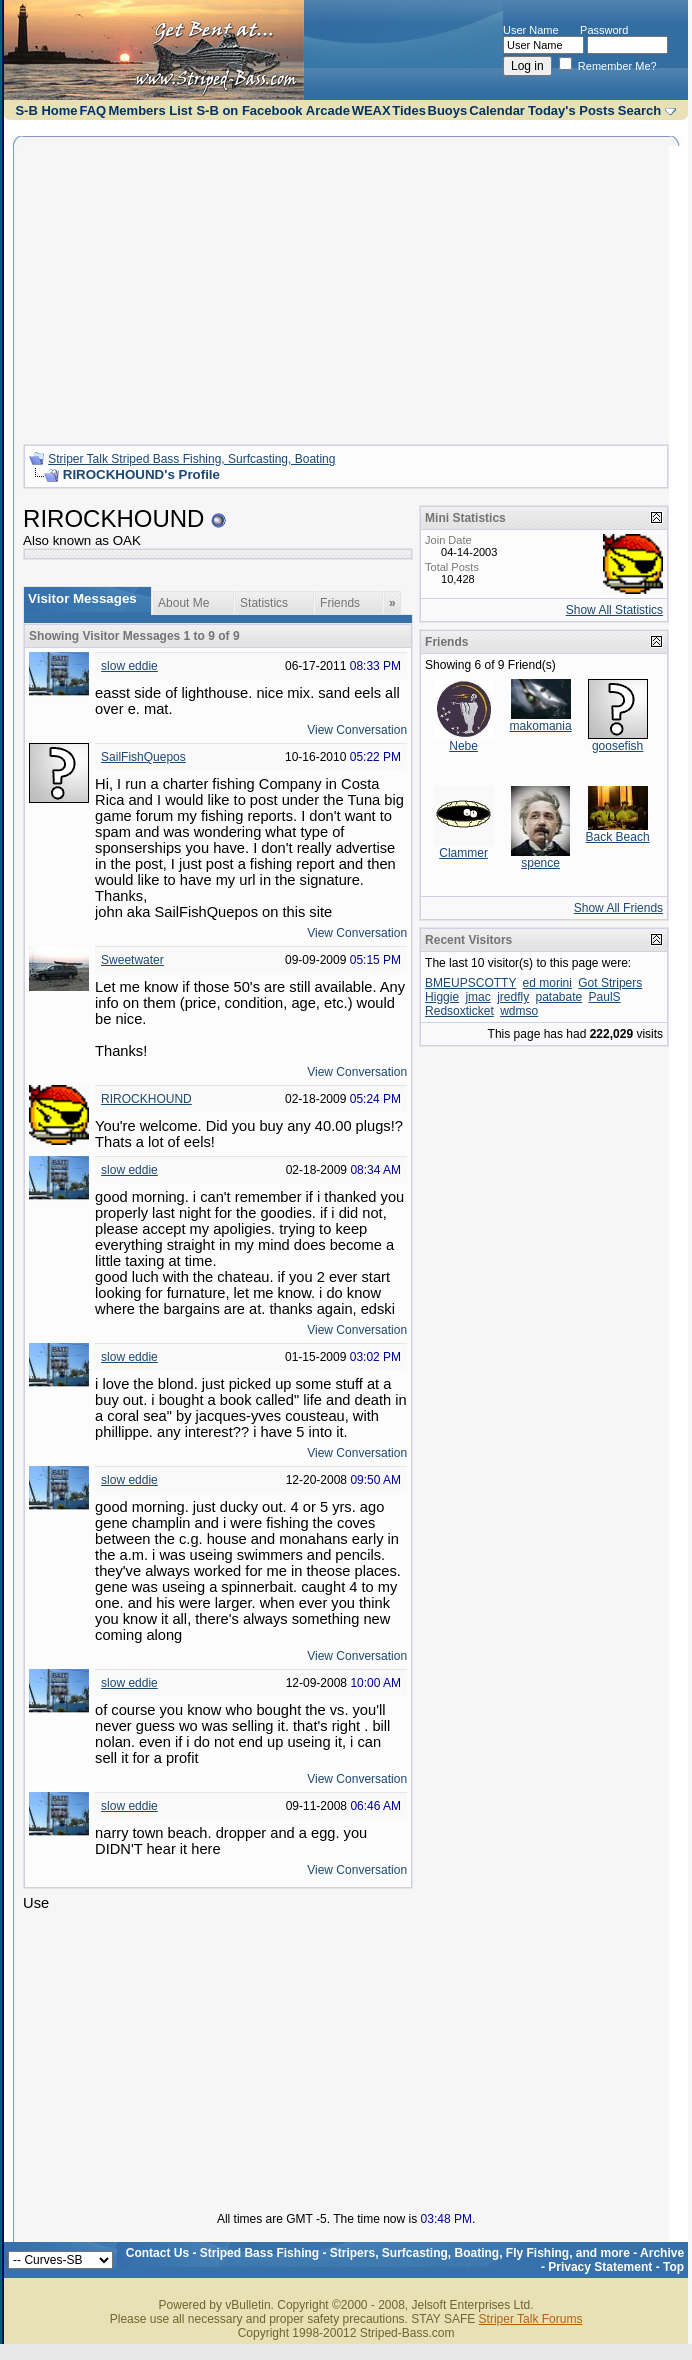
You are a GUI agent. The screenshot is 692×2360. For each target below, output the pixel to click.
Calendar (497, 110)
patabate (559, 997)
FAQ (92, 110)
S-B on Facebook (249, 110)
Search (639, 110)
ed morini (547, 983)
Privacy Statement (600, 2267)
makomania (541, 726)
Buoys (448, 110)
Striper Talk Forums (531, 2319)
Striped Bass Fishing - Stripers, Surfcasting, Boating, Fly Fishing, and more (415, 2253)
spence (540, 863)
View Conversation (357, 730)
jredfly (513, 997)
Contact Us (157, 2253)
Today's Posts (571, 110)
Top (673, 2267)
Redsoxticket (459, 1011)
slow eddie (129, 666)
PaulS (605, 997)
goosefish (617, 746)
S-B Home (46, 110)
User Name (531, 30)
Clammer (463, 853)
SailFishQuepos (143, 757)
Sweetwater (132, 960)
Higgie (442, 997)
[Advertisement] (346, 288)
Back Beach (618, 837)
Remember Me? (608, 66)
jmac (477, 997)
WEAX (371, 110)
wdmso (519, 1011)
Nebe (463, 746)
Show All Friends (618, 908)
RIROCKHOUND (146, 1099)
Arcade (328, 110)
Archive (662, 2253)
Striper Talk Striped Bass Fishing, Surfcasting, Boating (191, 459)
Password (604, 30)
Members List (151, 110)
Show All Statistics (614, 610)
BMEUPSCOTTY (470, 983)
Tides (409, 110)
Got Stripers (610, 983)
